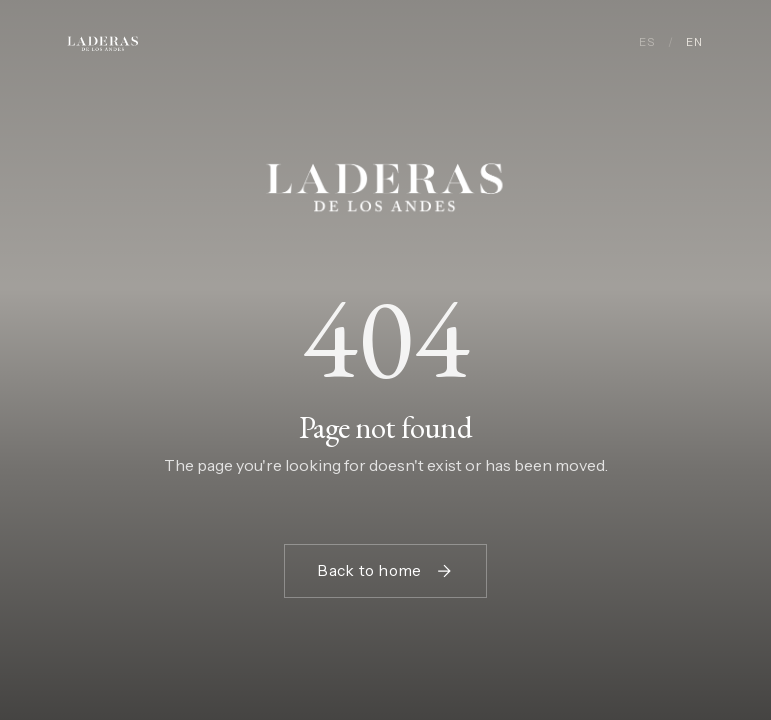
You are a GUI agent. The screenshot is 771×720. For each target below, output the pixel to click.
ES (647, 42)
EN (694, 42)
